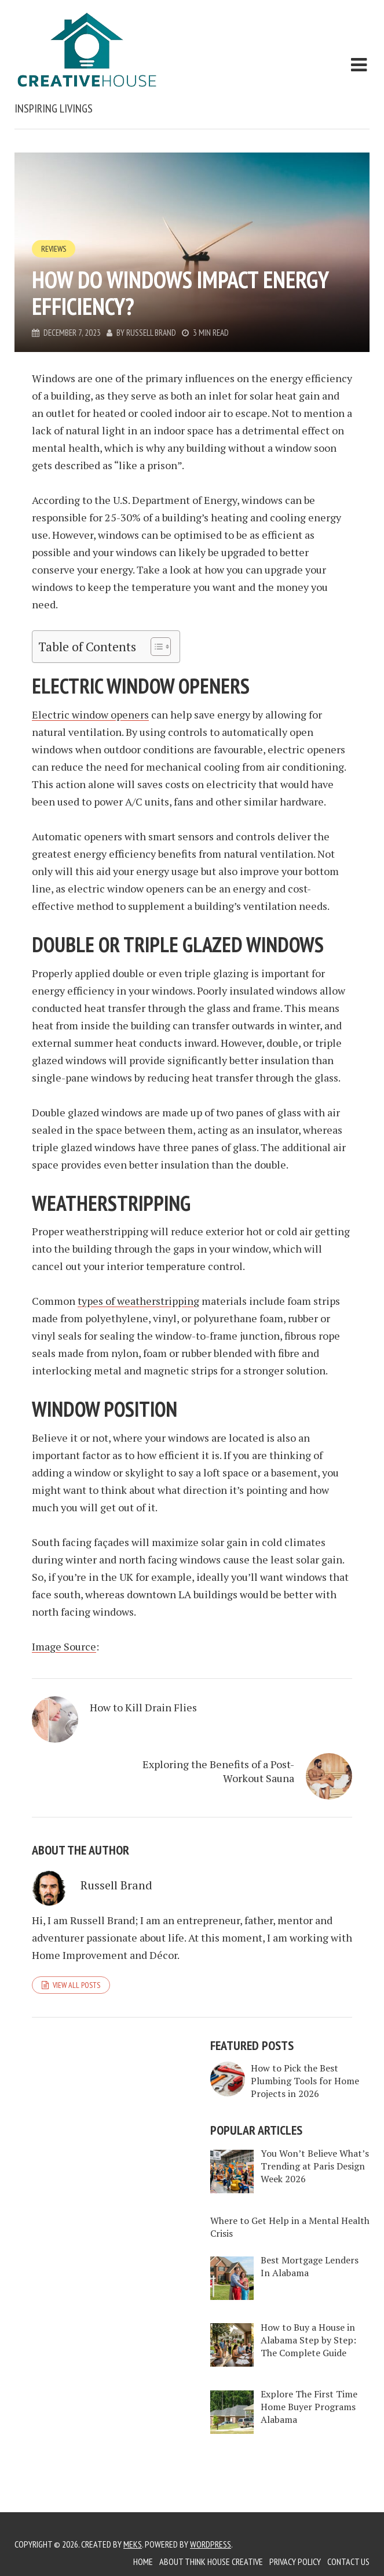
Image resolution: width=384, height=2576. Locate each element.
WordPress (210, 2544)
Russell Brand (151, 332)
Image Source (64, 1646)
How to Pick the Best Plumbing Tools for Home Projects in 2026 (305, 2081)
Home (143, 2561)
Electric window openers (90, 714)
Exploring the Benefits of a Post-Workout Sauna (218, 1771)
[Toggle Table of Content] (155, 646)
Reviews (53, 249)
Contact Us (348, 2561)
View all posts (76, 1985)
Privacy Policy (295, 2561)
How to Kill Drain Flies (143, 1707)
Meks (132, 2544)
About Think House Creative (211, 2561)
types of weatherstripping (138, 1301)
